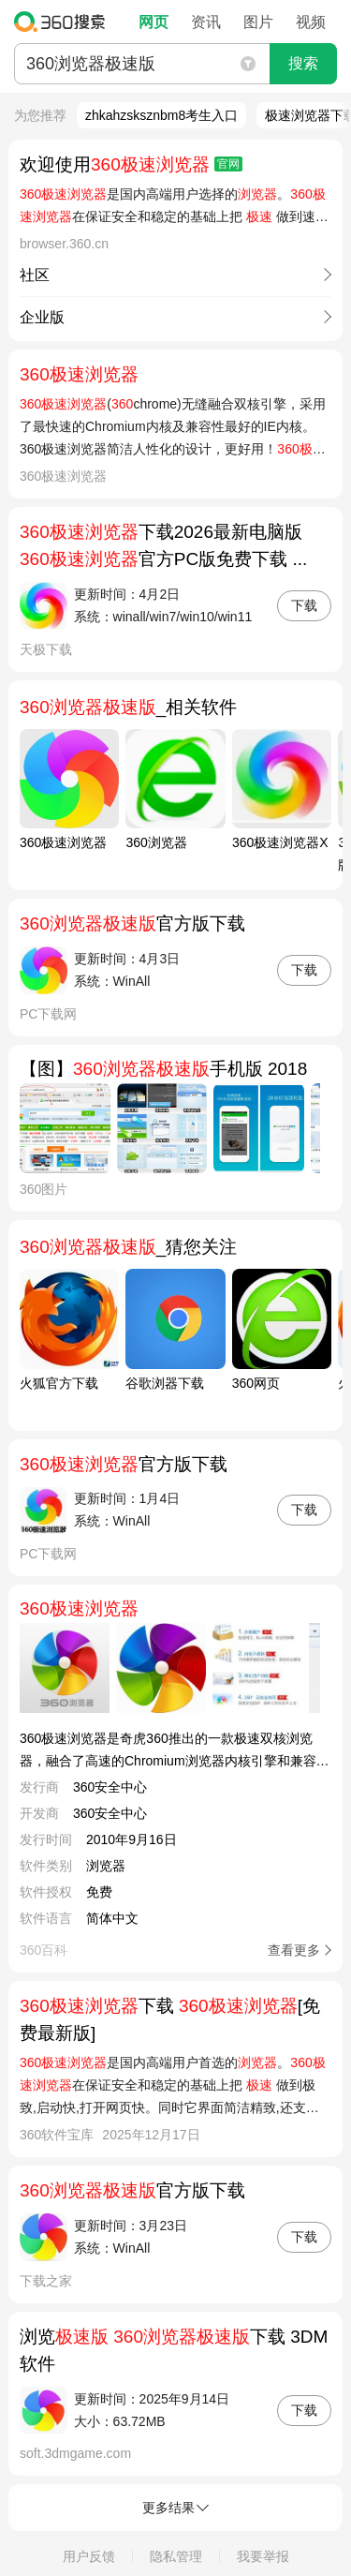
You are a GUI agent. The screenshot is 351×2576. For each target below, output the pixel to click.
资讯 (206, 22)
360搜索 (64, 21)
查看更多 (294, 1950)
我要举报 (263, 2556)
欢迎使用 (131, 164)
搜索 (303, 63)
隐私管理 (176, 2556)
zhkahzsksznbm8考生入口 (161, 115)
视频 (311, 22)
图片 (258, 22)
